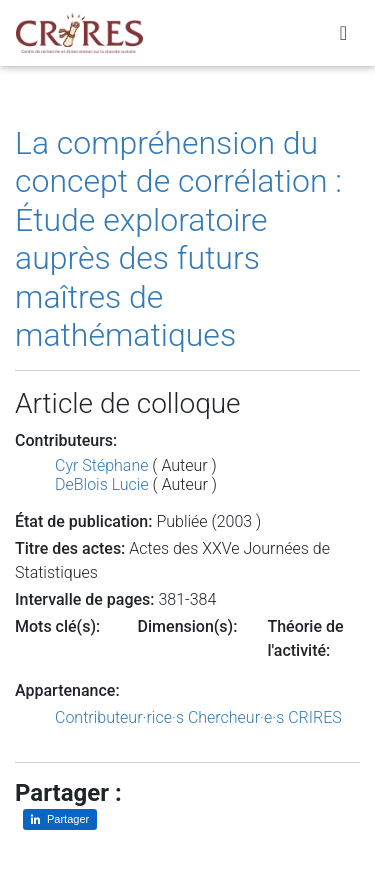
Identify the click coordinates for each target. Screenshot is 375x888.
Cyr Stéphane (101, 465)
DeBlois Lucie (102, 484)
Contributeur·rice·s (119, 717)
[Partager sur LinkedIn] (60, 819)
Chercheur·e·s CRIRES (265, 717)
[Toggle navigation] (343, 33)
